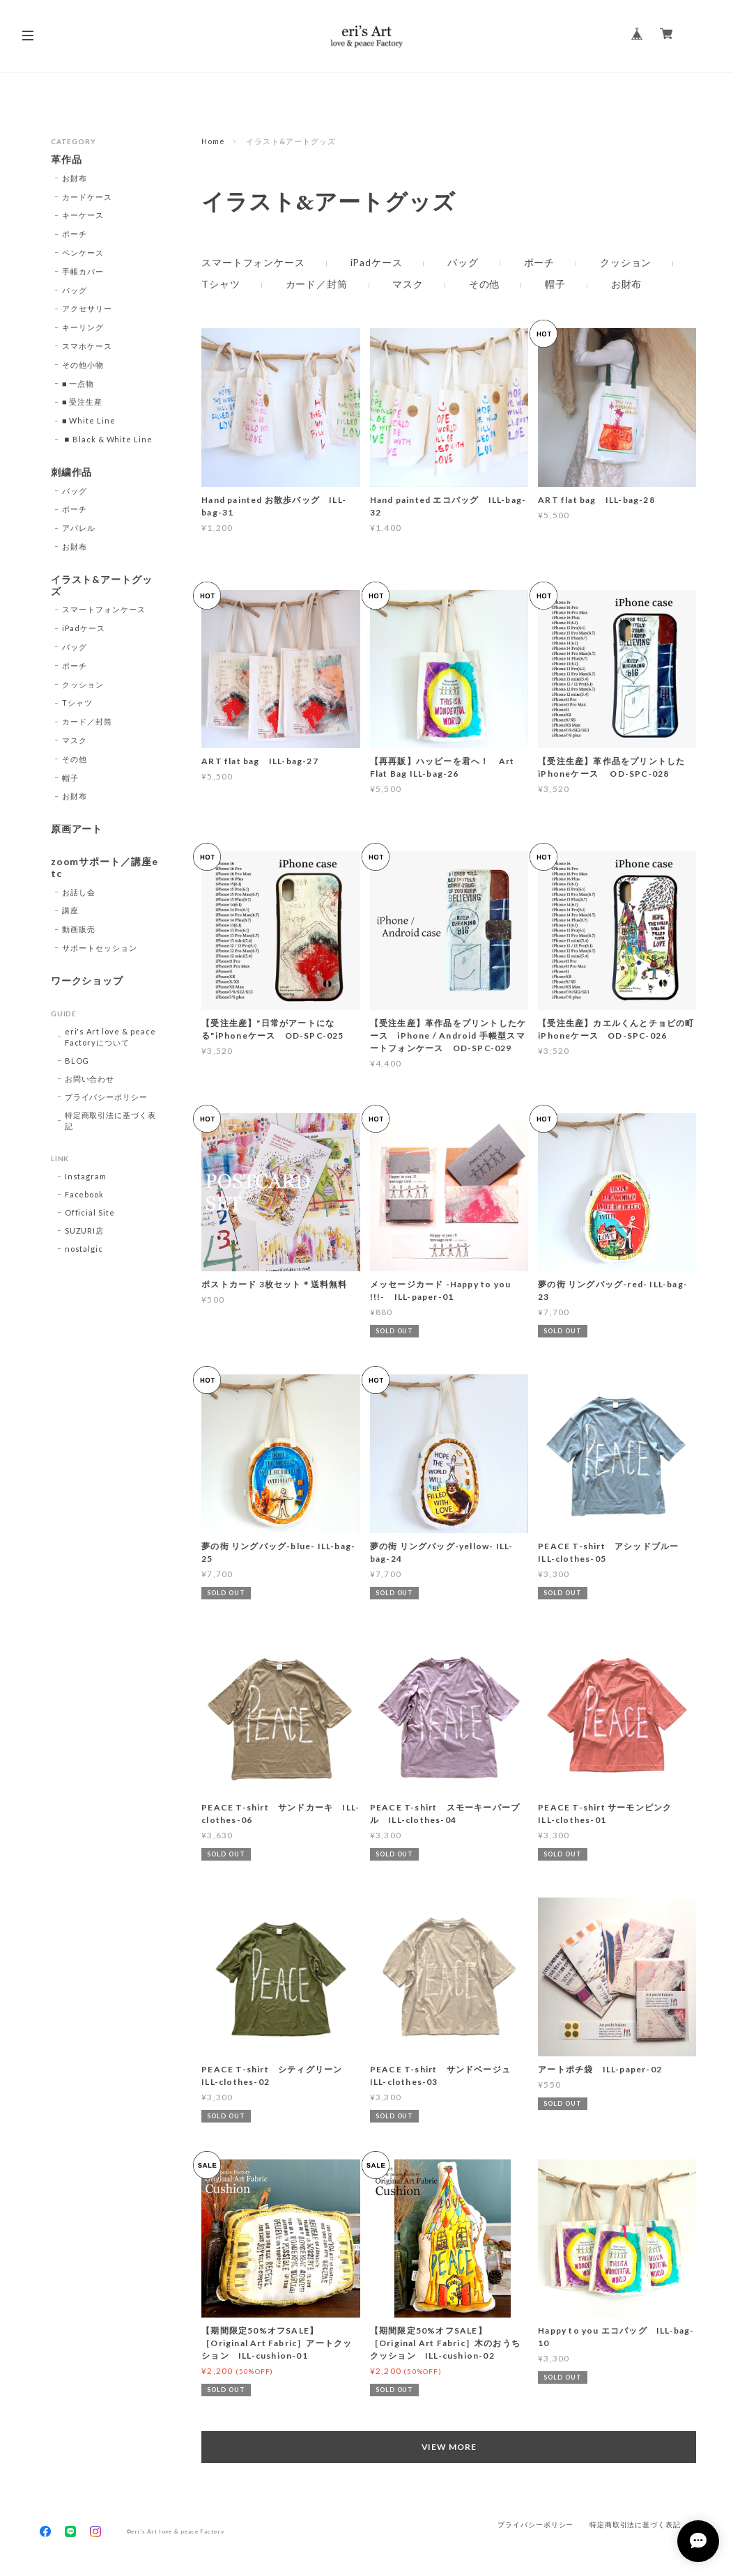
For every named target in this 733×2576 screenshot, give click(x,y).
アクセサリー (87, 308)
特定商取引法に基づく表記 (111, 1120)
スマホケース (87, 345)
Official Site (90, 1212)
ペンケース (83, 252)
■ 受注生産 (82, 401)
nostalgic (84, 1248)
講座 (70, 910)
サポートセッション (99, 947)
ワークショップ (87, 980)
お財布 (626, 284)
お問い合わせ (90, 1078)
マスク (408, 284)
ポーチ (539, 262)
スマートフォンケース (252, 262)
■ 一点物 (78, 383)
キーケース (83, 214)
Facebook (85, 1194)
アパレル (78, 527)
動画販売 (78, 928)
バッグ (463, 262)
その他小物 (83, 364)
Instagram (86, 1176)
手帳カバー (83, 271)
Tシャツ (220, 284)
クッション (625, 262)
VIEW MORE (449, 2447)
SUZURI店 (85, 1230)
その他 (484, 284)
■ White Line (89, 420)
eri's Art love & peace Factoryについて (110, 1037)
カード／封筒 (317, 284)
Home (213, 141)
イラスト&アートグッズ (102, 585)
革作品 (66, 159)
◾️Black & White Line (107, 439)
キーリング (83, 327)
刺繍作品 (72, 472)
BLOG (77, 1060)
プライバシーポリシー (106, 1096)
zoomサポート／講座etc (105, 867)
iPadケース (376, 262)
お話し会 (78, 892)
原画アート (77, 829)
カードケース (87, 196)
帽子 (555, 284)
